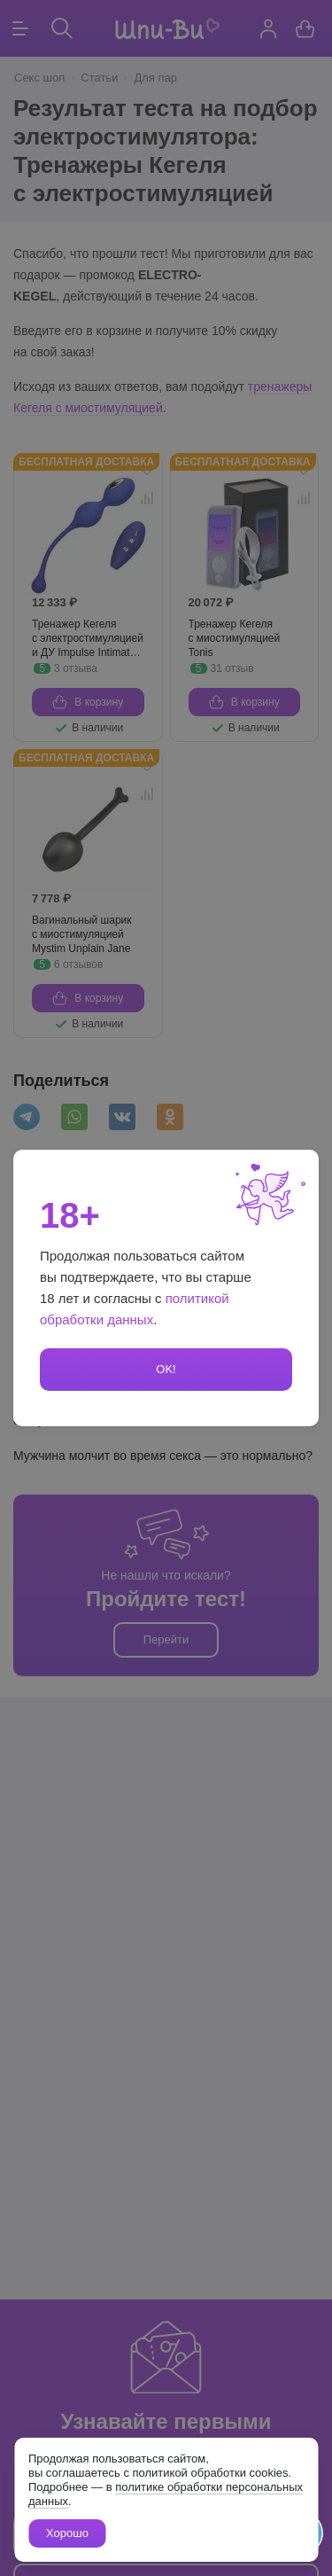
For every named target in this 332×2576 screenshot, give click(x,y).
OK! (165, 1369)
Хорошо (67, 2533)
